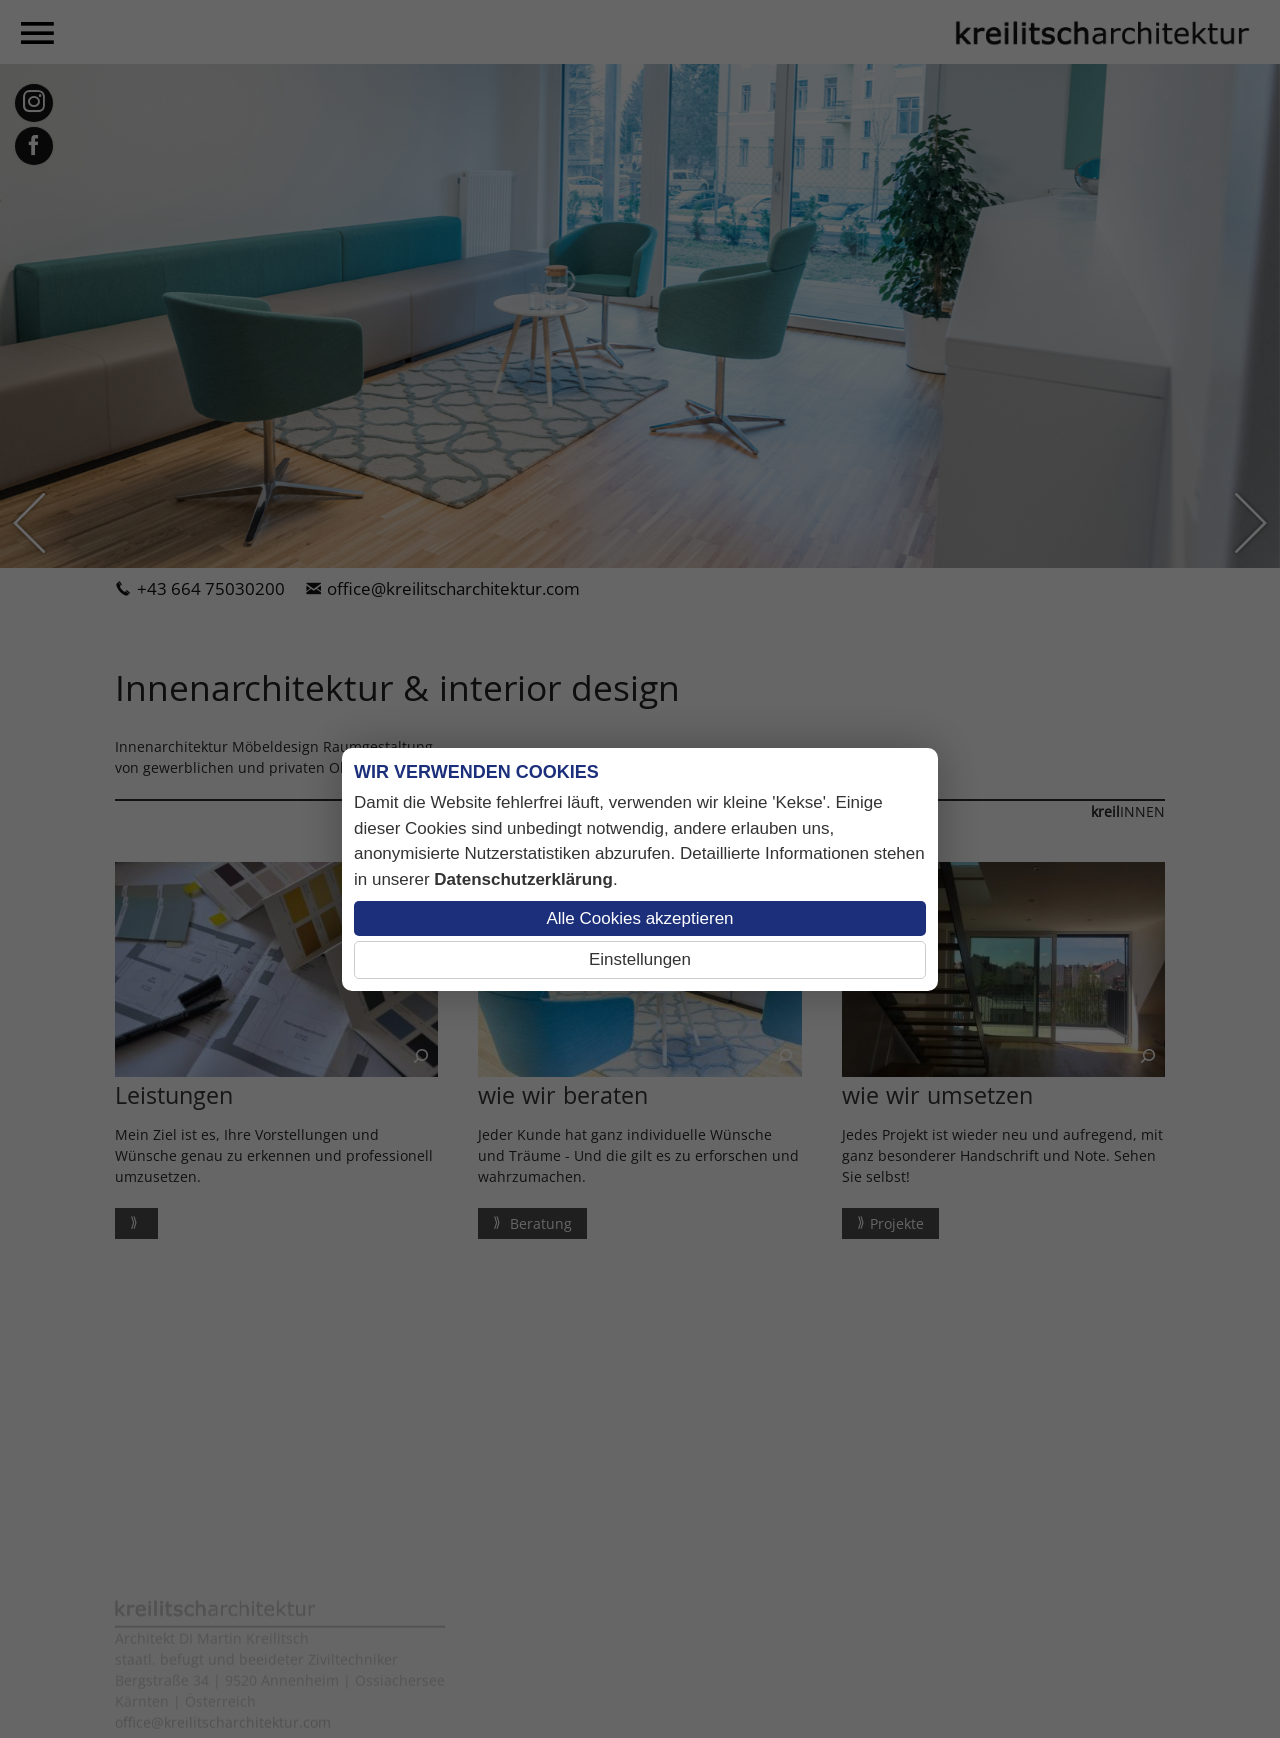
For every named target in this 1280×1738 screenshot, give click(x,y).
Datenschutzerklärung (523, 879)
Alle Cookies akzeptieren (639, 918)
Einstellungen (640, 959)
